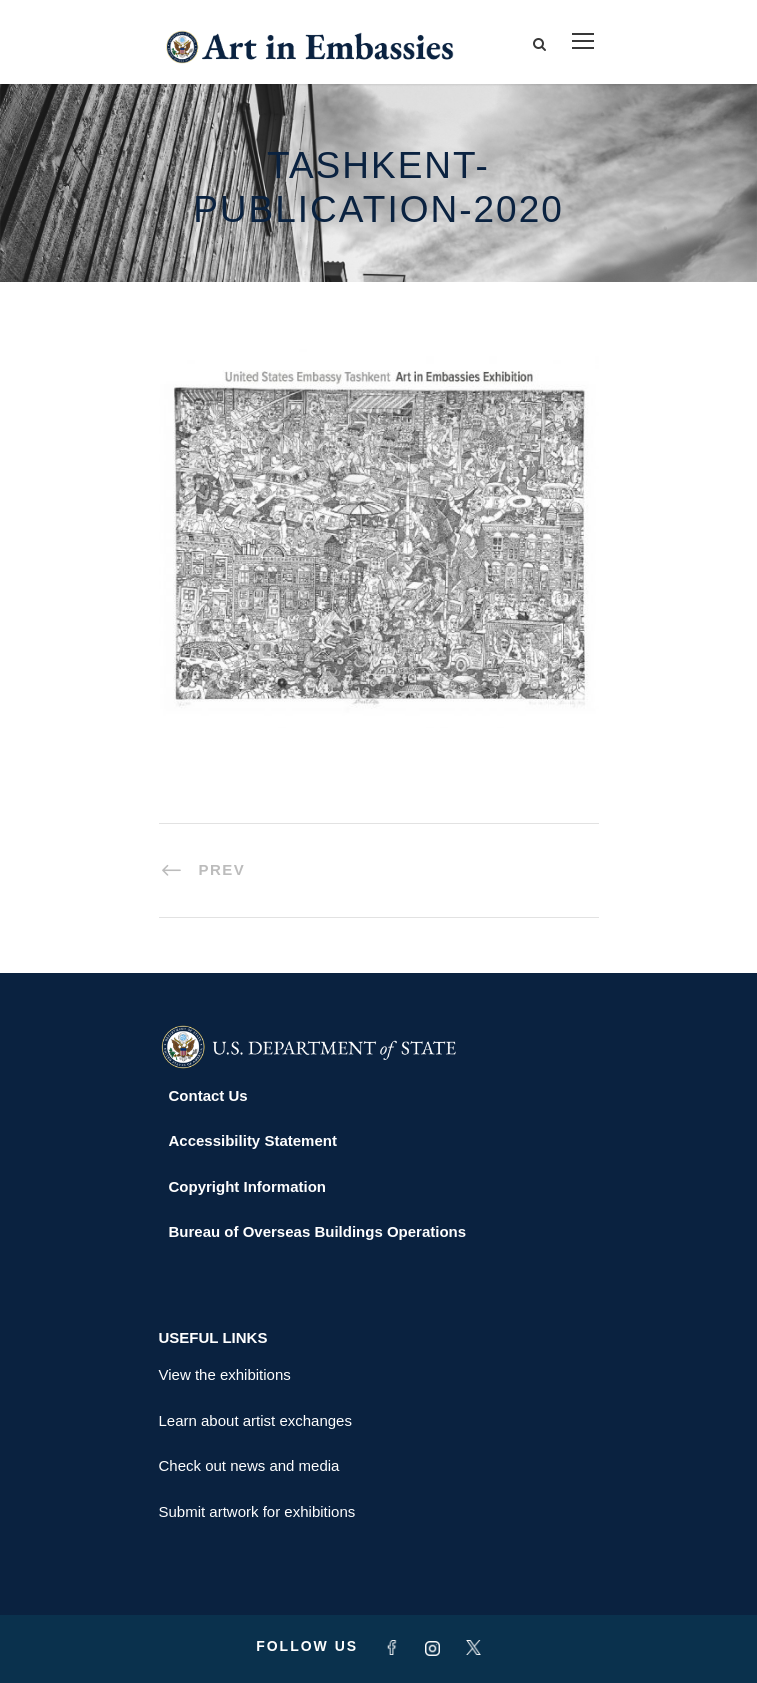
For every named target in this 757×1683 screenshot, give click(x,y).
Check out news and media (249, 1465)
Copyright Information (248, 1186)
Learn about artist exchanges (255, 1420)
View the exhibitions (225, 1374)
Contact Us (208, 1095)
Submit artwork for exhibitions (257, 1511)
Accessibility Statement (253, 1140)
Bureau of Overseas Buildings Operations (318, 1231)
